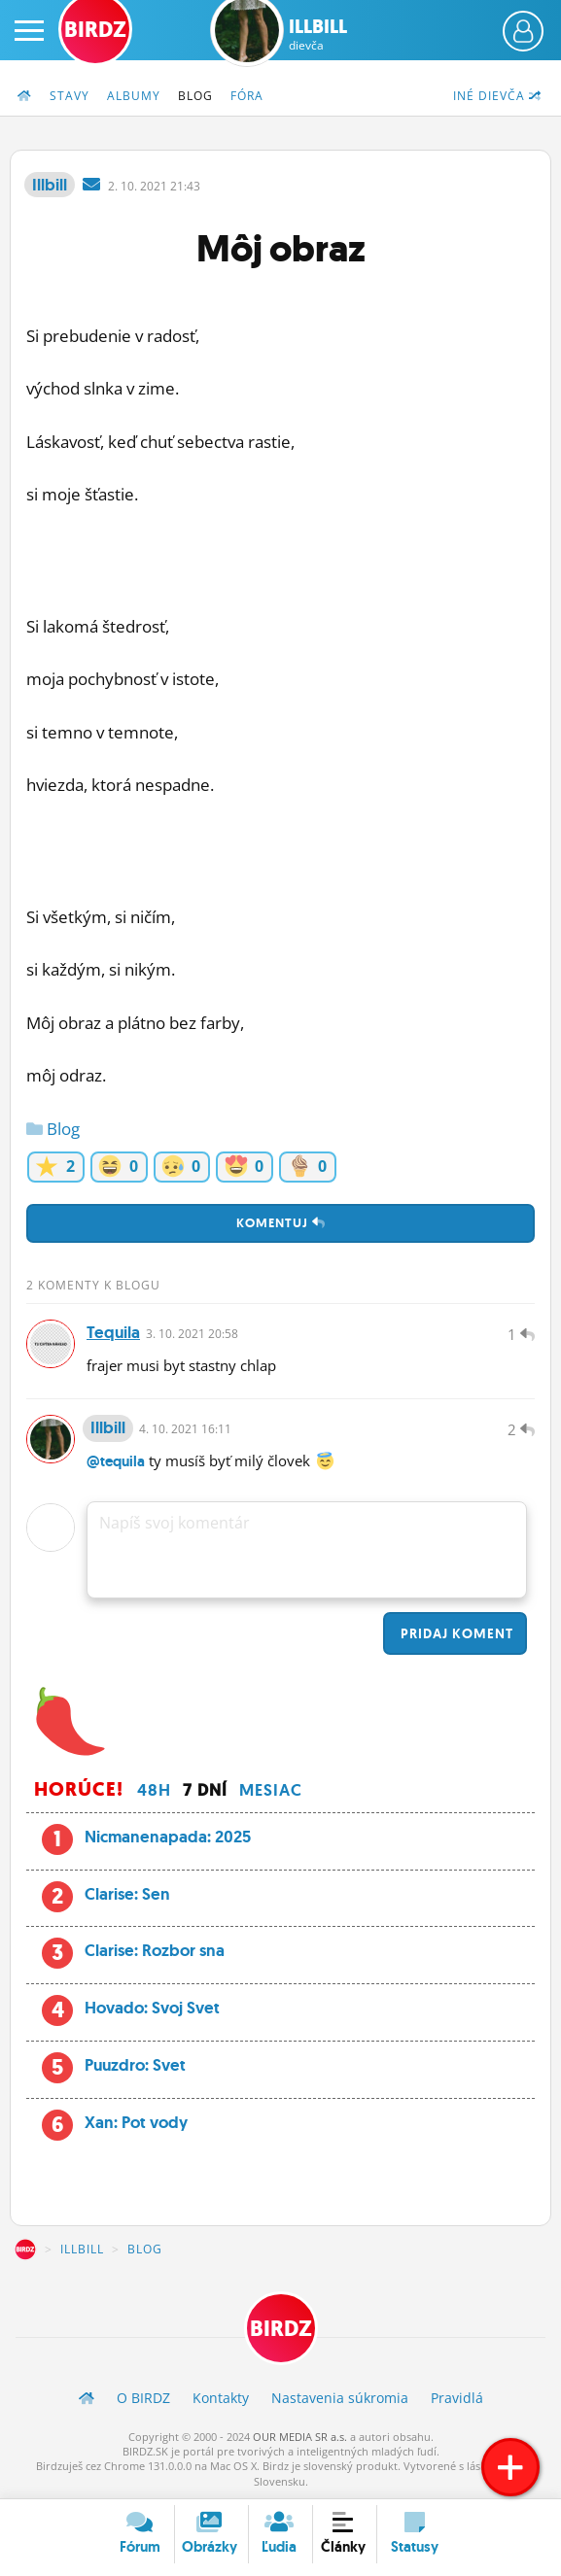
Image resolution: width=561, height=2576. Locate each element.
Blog (195, 95)
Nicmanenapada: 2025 (168, 1836)
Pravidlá (457, 2397)
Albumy (133, 95)
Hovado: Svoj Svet (152, 2007)
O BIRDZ (143, 2397)
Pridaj (455, 1633)
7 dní (205, 1790)
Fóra (246, 95)
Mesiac (270, 1790)
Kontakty (221, 2397)
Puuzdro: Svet (135, 2065)
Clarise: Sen (127, 1894)
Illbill (318, 34)
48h (154, 1790)
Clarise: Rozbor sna (155, 1950)
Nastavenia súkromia (339, 2397)
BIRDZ (25, 2249)
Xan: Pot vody (136, 2122)
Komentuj (281, 1223)
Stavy (69, 95)
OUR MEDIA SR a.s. (300, 2436)
